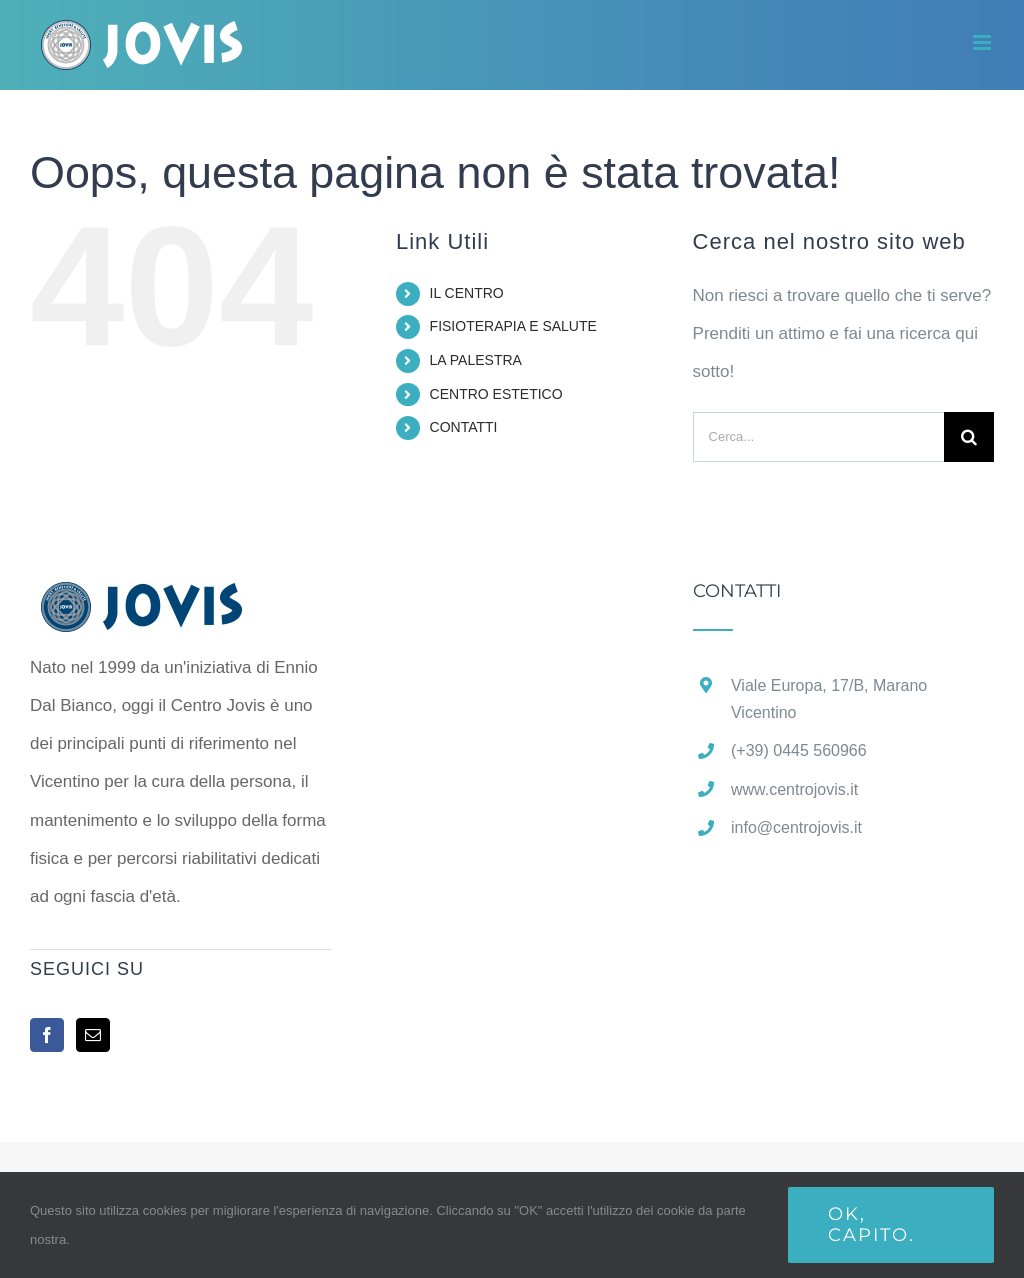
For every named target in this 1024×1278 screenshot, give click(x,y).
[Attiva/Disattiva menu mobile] (983, 42)
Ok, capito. (871, 1224)
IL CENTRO (467, 293)
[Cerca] (969, 437)
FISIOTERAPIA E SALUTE (513, 326)
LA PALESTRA (476, 360)
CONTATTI (464, 427)
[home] (173, 600)
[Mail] (93, 1035)
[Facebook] (47, 1035)
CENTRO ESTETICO (496, 394)
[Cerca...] (818, 437)
